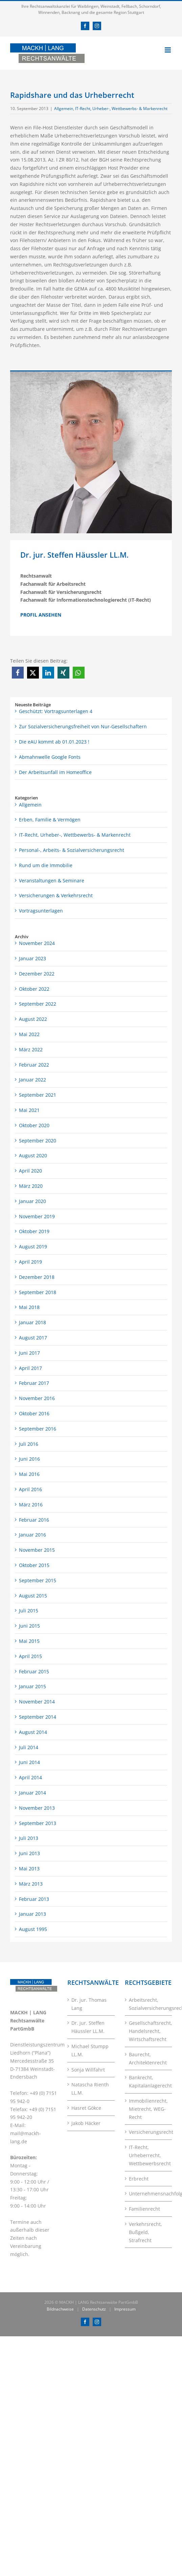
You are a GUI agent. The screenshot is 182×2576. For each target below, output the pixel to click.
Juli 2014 (28, 1747)
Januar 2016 (32, 1534)
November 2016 (37, 1398)
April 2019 (30, 1262)
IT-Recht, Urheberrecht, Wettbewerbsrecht (148, 2155)
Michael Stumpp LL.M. (90, 2050)
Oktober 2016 (34, 1413)
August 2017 (33, 1337)
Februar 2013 (34, 1899)
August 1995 (33, 1929)
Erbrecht (139, 2178)
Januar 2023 (32, 958)
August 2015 (33, 1595)
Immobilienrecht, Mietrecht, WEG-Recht (148, 2109)
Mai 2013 (29, 1868)
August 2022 (33, 1019)
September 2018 (37, 1292)
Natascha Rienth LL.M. (90, 2088)
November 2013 (37, 1808)
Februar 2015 (34, 1671)
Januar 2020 (32, 1201)
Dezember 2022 (36, 973)
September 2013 (37, 1823)
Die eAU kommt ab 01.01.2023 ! (54, 741)
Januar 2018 (32, 1322)
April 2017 (30, 1368)
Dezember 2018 (36, 1277)
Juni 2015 (29, 1626)
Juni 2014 (29, 1762)
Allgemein (63, 108)
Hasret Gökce (86, 2108)
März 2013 (31, 1884)
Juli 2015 (28, 1610)
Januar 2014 (32, 1792)
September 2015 (37, 1580)
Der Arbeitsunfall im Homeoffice (55, 772)
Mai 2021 (29, 1110)
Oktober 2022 (34, 989)
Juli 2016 (28, 1444)
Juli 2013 (28, 1838)
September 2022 (37, 1004)
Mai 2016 (29, 1474)
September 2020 (37, 1140)
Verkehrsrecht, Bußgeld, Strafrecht (145, 2232)
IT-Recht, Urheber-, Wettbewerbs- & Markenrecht (121, 108)
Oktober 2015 (34, 1565)
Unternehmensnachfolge (148, 2193)
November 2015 (37, 1550)
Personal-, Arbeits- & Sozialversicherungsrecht (71, 850)
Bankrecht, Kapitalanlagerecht (148, 2081)
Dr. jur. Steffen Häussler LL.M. (88, 2027)
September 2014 (37, 1717)
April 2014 (30, 1777)
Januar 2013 (32, 1914)
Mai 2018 (29, 1307)
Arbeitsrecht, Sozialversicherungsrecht (148, 2004)
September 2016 (37, 1428)
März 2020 (31, 1186)
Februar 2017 (34, 1383)
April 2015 (30, 1656)
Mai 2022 (29, 1034)
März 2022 (31, 1049)
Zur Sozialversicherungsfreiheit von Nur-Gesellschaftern (83, 726)
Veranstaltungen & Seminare (51, 880)
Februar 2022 (34, 1064)
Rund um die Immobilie (45, 865)
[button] (18, 673)
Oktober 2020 (34, 1125)
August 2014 (33, 1732)
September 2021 (37, 1095)
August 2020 (33, 1155)
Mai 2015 (29, 1641)
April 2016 (30, 1489)
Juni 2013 (29, 1853)
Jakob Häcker (85, 2123)
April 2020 (30, 1170)
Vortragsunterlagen (41, 910)
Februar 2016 (34, 1520)
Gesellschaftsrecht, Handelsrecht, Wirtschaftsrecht (148, 2031)
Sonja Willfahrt (88, 2069)
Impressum (125, 2309)
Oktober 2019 (34, 1231)
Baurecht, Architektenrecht (148, 2058)
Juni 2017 (29, 1353)
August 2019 (33, 1246)
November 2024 (37, 943)
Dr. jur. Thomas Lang (89, 2004)
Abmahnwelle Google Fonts (50, 757)
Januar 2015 (32, 1686)
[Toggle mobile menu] (168, 49)
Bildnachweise (60, 2309)
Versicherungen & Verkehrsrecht (56, 895)
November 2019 (37, 1216)
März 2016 (31, 1504)
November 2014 (37, 1701)
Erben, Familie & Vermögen (50, 819)
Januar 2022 (32, 1079)
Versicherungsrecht (148, 2132)
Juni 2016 (29, 1459)
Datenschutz (94, 2309)
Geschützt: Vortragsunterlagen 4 (55, 711)
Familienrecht (144, 2209)
